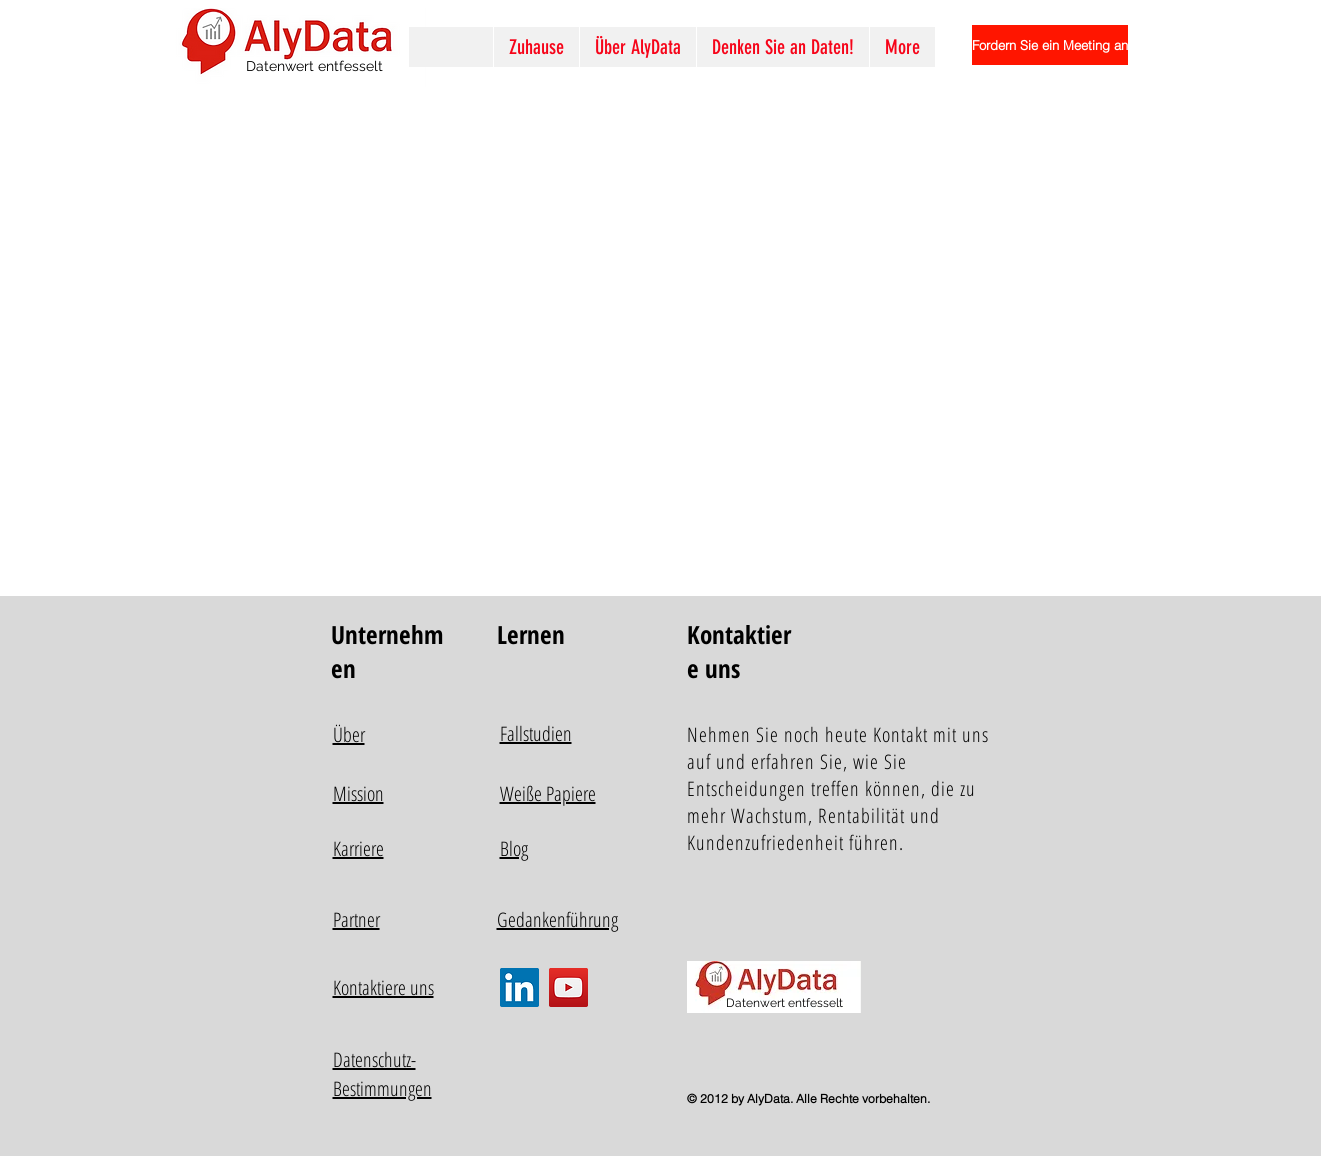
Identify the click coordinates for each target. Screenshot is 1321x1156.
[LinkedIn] (519, 987)
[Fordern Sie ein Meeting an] (1050, 45)
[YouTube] (568, 987)
